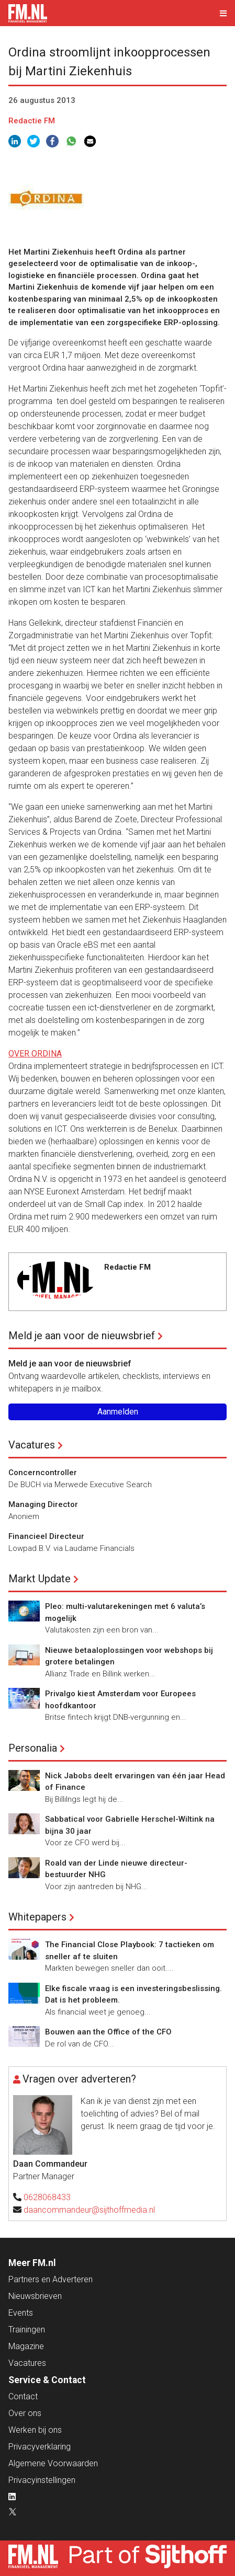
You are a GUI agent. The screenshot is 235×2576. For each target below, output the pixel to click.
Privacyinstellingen (41, 2480)
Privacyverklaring (39, 2447)
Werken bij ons (35, 2430)
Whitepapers (37, 1917)
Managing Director (43, 1504)
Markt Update (39, 1578)
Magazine (26, 2346)
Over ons (24, 2413)
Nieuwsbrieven (35, 2296)
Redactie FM (31, 120)
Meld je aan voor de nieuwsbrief (81, 1335)
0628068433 (47, 2197)
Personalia (32, 1748)
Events (20, 2313)
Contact (23, 2396)
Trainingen (26, 2329)
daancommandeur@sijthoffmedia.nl (89, 2210)
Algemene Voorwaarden (53, 2463)
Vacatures (31, 1445)
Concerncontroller (42, 1472)
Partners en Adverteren (50, 2279)
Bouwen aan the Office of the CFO (108, 2032)
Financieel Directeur (46, 1536)
